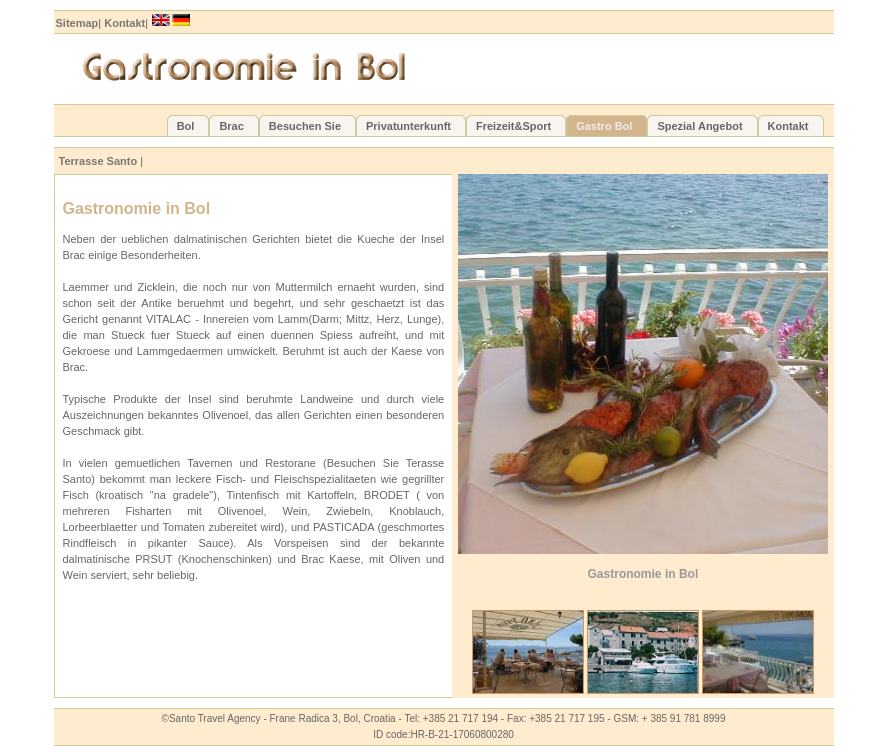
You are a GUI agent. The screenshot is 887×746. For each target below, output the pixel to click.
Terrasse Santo (98, 161)
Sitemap (77, 23)
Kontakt (124, 23)
